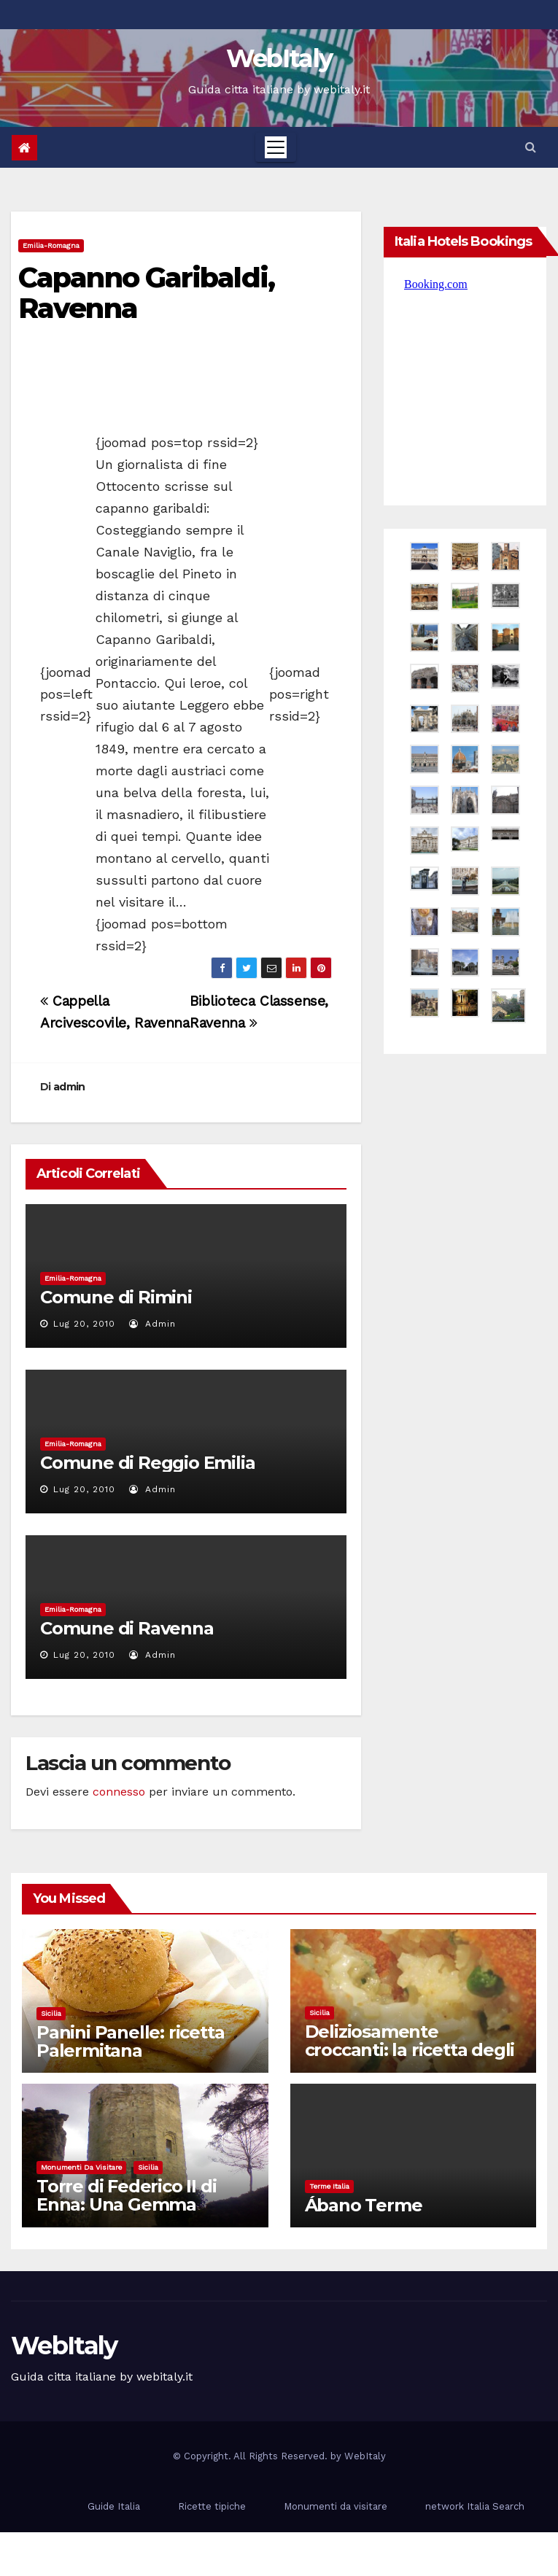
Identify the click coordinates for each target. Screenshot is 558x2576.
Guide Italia (114, 2506)
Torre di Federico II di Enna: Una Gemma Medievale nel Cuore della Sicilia (126, 2213)
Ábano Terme (363, 2205)
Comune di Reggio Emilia (147, 1462)
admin (69, 1086)
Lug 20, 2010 (84, 1324)
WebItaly (279, 58)
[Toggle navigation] (275, 147)
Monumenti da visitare (81, 2167)
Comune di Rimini (116, 1297)
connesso (119, 1792)
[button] (530, 147)
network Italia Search (474, 2506)
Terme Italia (329, 2186)
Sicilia (51, 2013)
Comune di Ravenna (127, 1628)
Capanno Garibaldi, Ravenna (146, 292)
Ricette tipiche (212, 2506)
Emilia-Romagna (51, 245)
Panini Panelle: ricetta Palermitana (130, 2041)
